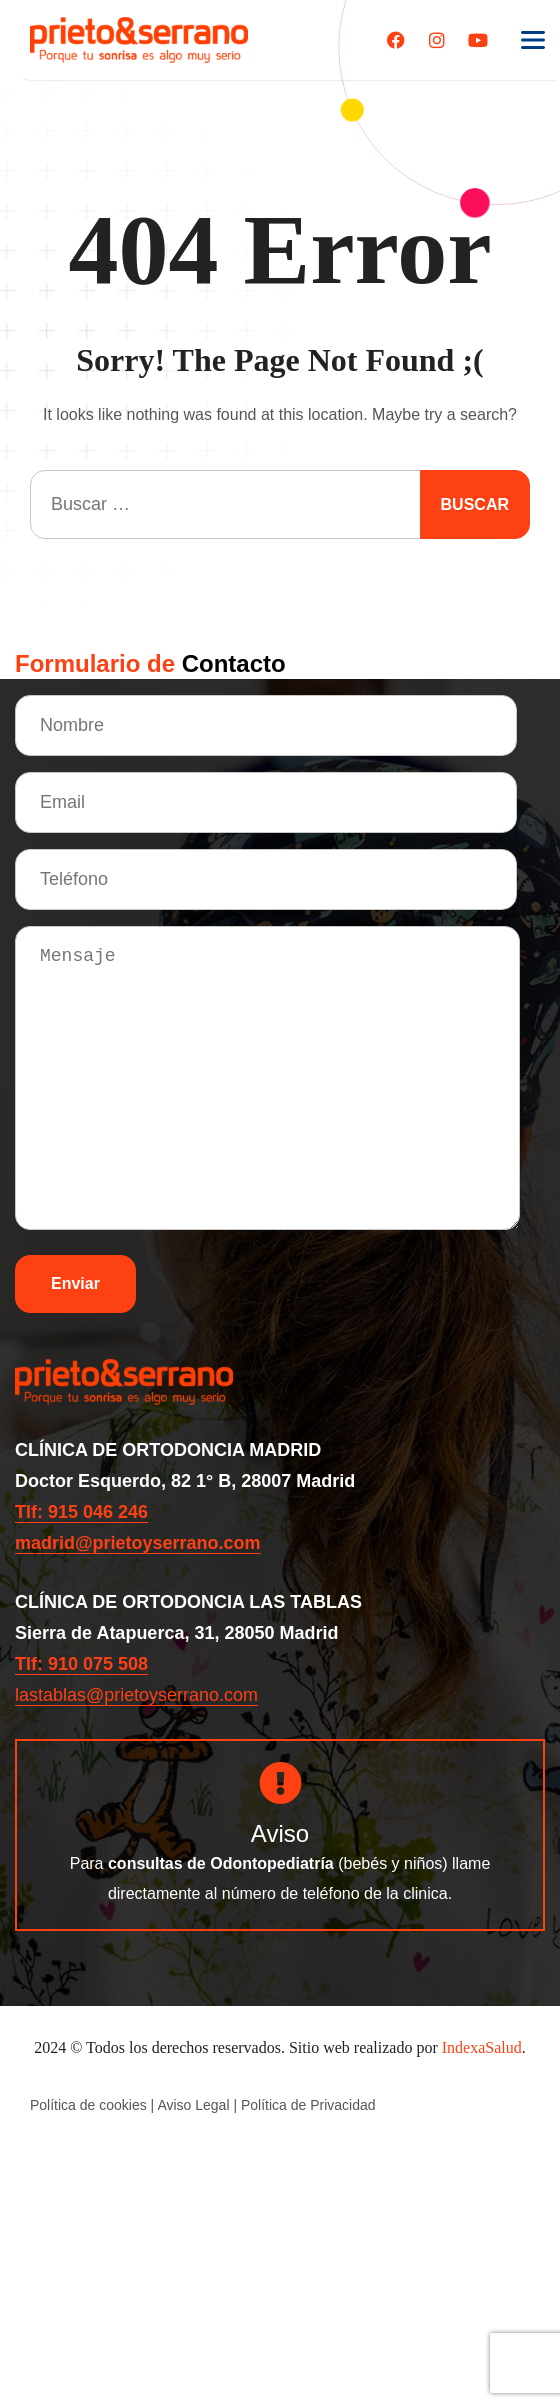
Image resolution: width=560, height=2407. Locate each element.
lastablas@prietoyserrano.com (136, 1695)
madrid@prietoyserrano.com (138, 1543)
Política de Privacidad (308, 2105)
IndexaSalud (482, 2047)
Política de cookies (88, 2105)
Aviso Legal (193, 2105)
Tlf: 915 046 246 (81, 1512)
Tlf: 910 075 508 (81, 1664)
